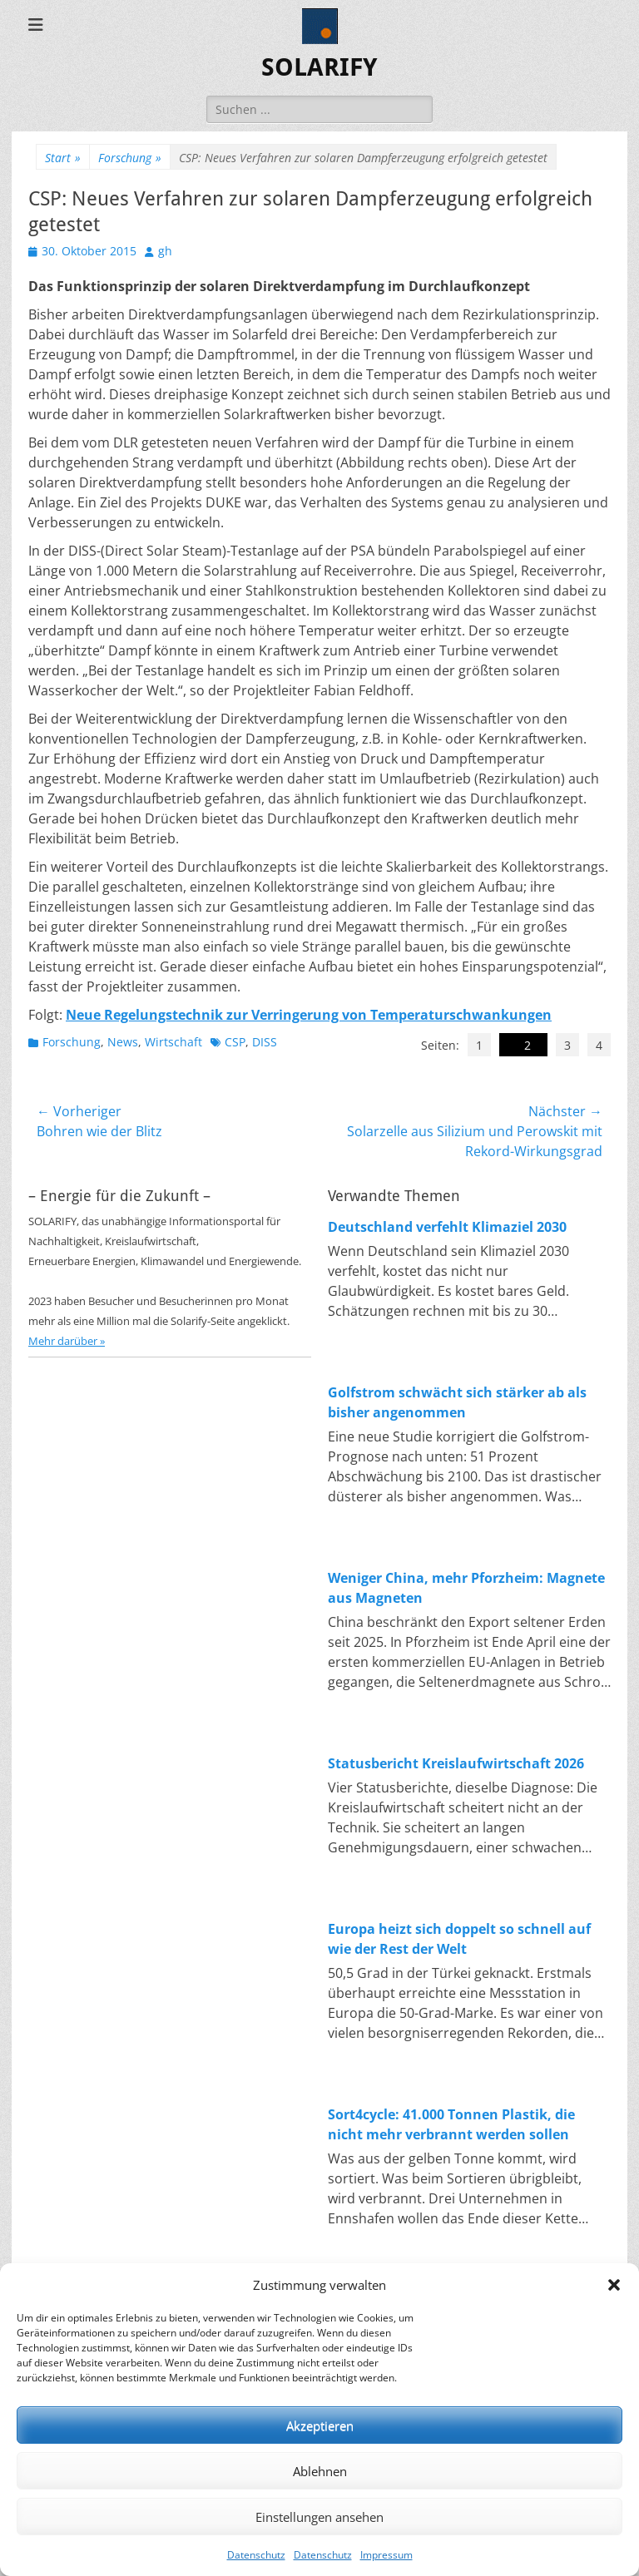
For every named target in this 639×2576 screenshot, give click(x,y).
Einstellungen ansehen (319, 2517)
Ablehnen (320, 2471)
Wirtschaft (173, 1042)
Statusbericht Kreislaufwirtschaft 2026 (456, 1763)
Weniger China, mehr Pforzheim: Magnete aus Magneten (466, 1588)
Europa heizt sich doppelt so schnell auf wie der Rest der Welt (459, 1939)
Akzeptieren (320, 2425)
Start (63, 157)
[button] (614, 2285)
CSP (235, 1042)
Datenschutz (256, 2555)
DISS (264, 1042)
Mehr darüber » (66, 1340)
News (122, 1042)
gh (165, 251)
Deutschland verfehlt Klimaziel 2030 (447, 1227)
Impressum (386, 2555)
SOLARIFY (319, 67)
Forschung (129, 157)
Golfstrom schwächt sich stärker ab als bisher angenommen (457, 1402)
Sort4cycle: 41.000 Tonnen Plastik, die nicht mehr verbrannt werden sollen (451, 2124)
